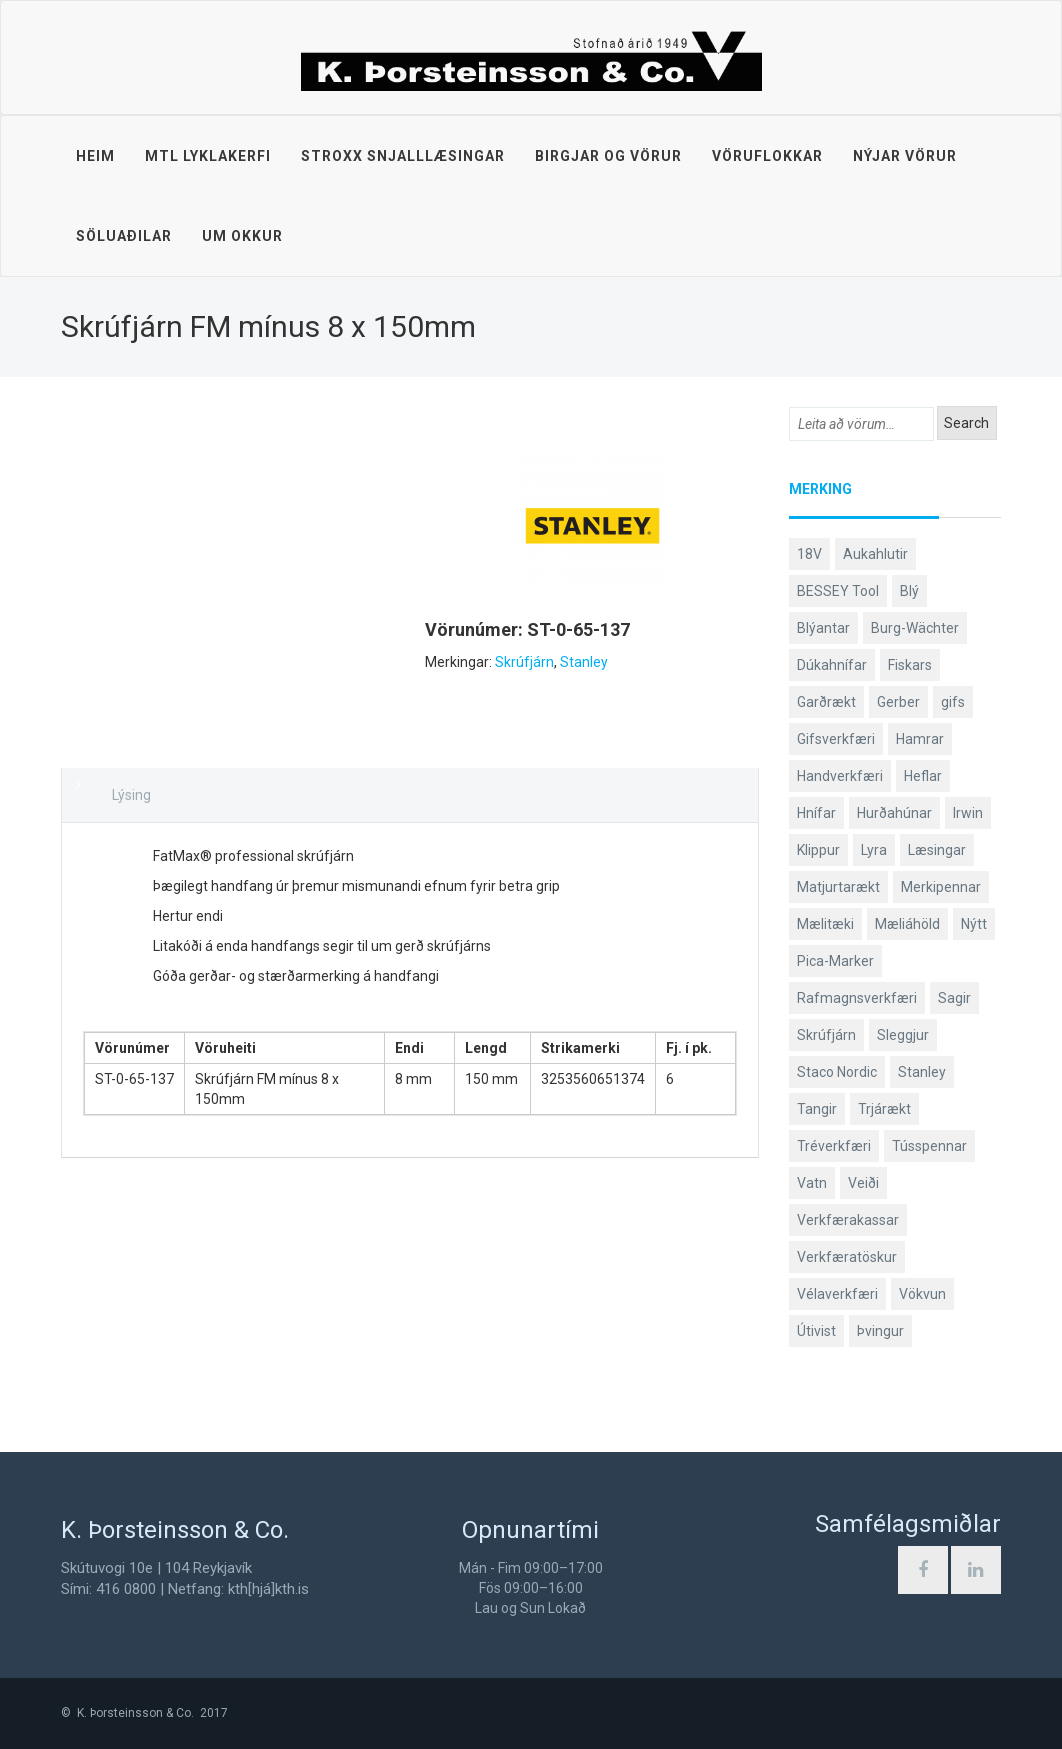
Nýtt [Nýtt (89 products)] (974, 924)
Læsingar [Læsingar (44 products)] (937, 850)
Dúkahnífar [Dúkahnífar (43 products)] (832, 665)
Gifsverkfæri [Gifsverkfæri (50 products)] (836, 739)
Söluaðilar (124, 236)
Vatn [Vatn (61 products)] (812, 1183)
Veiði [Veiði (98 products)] (863, 1183)
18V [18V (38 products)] (809, 554)
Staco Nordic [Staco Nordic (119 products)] (837, 1072)
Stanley (584, 662)
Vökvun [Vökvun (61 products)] (922, 1294)
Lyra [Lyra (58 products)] (874, 850)
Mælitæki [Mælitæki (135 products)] (825, 924)
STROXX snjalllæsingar (403, 156)
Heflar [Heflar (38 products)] (923, 776)
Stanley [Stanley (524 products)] (922, 1072)
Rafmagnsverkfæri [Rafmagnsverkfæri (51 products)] (857, 998)
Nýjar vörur (905, 156)
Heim (95, 156)
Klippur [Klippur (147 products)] (818, 850)
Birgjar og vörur (608, 156)
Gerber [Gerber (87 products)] (898, 702)
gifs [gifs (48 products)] (953, 702)
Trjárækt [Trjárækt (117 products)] (884, 1109)
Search (966, 423)
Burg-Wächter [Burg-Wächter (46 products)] (915, 628)
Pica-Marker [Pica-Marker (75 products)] (835, 961)
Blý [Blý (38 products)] (909, 591)
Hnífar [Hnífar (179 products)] (816, 813)
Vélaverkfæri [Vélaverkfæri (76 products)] (837, 1294)
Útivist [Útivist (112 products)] (816, 1331)
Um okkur (242, 236)
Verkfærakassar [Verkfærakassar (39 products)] (848, 1220)
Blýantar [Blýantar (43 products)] (823, 628)
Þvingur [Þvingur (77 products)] (880, 1331)
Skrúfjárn (524, 662)
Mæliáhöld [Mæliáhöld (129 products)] (907, 924)
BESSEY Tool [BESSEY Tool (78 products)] (838, 591)
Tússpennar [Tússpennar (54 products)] (929, 1146)
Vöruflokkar (767, 156)
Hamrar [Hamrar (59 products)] (920, 739)
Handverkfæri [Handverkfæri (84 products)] (840, 776)
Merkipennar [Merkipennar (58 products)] (941, 887)
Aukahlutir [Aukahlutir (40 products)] (875, 554)
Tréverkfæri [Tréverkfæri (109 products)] (834, 1146)
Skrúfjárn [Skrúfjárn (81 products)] (826, 1035)
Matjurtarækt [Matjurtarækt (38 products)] (838, 887)
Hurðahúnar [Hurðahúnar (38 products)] (894, 813)
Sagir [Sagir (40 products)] (954, 998)
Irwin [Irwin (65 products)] (968, 813)
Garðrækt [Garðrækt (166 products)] (826, 702)
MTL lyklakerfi (208, 156)
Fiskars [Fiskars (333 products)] (910, 665)
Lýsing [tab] (131, 795)
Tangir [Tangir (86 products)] (817, 1109)
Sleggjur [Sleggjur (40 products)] (903, 1035)
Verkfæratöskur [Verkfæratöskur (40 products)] (847, 1257)
